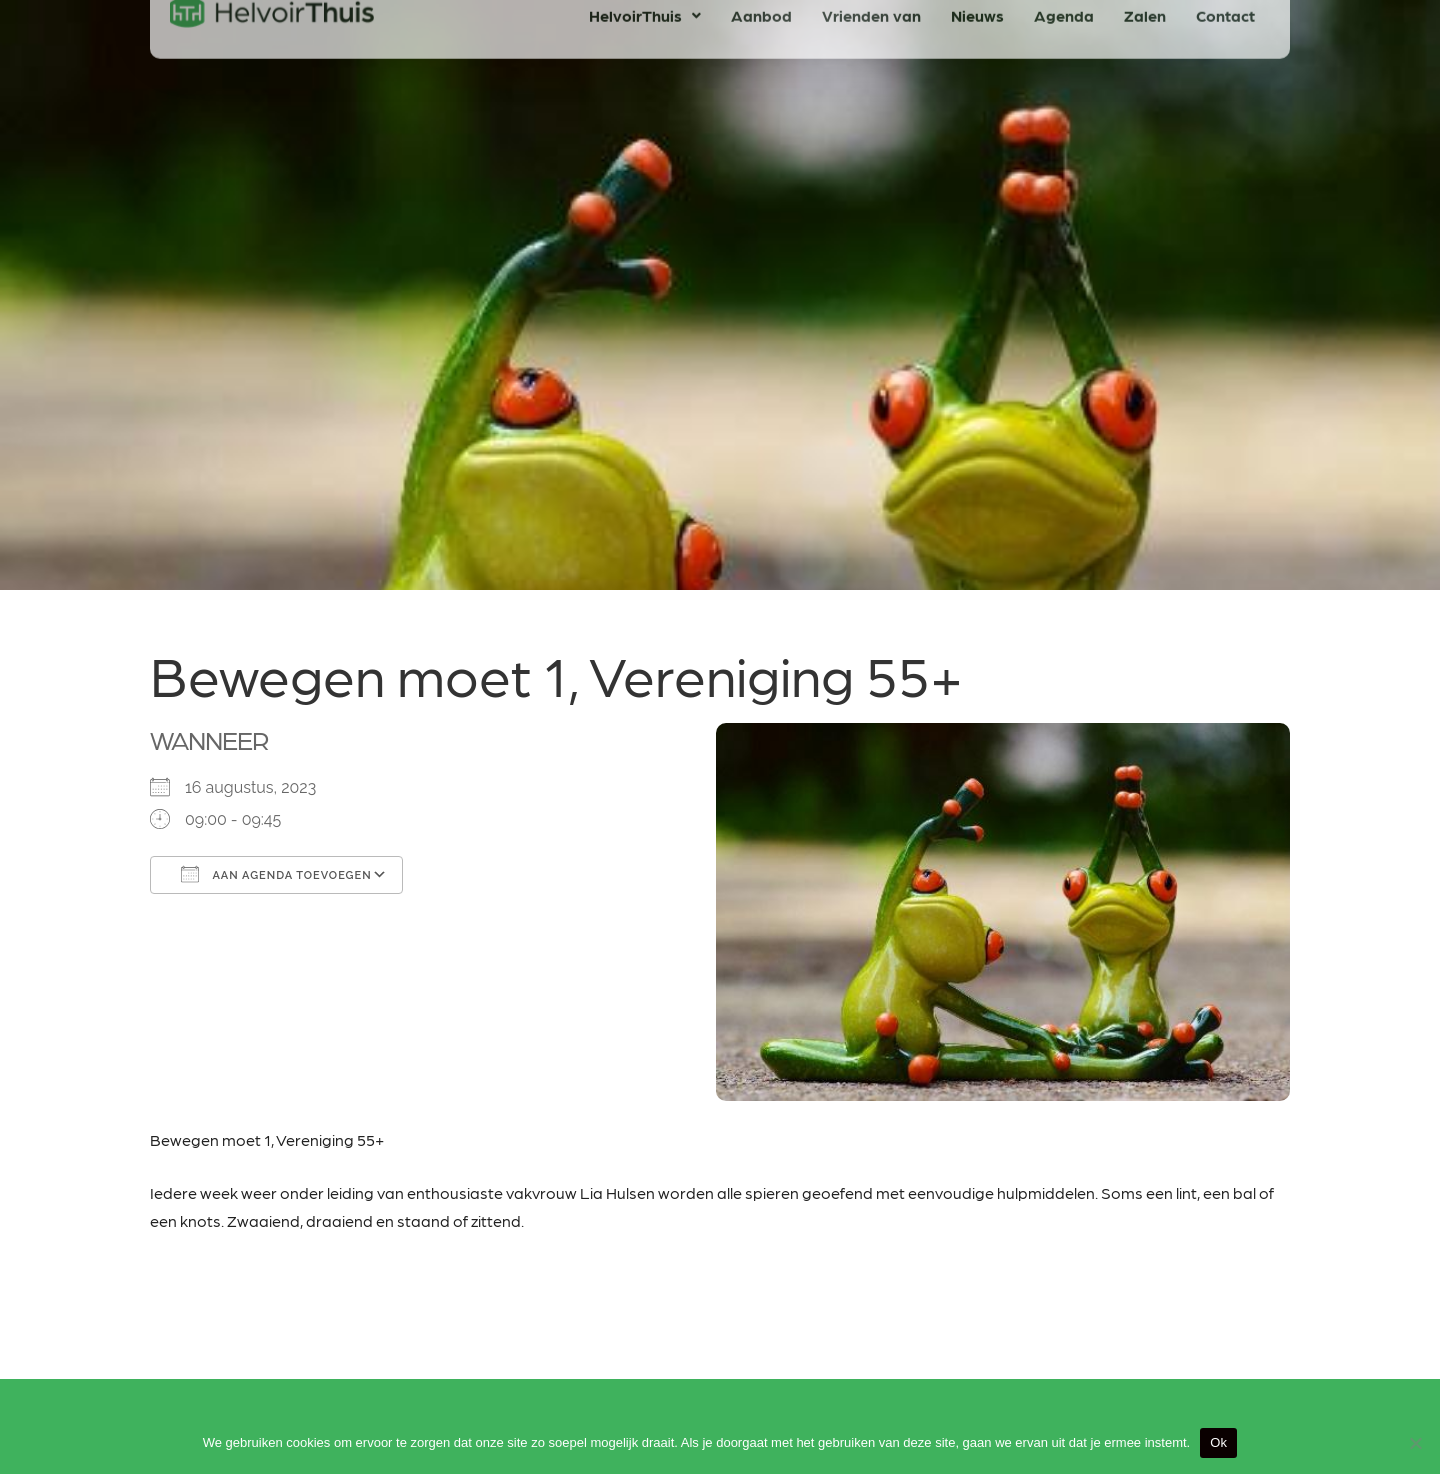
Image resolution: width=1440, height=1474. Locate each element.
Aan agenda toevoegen (276, 874)
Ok (1218, 1442)
